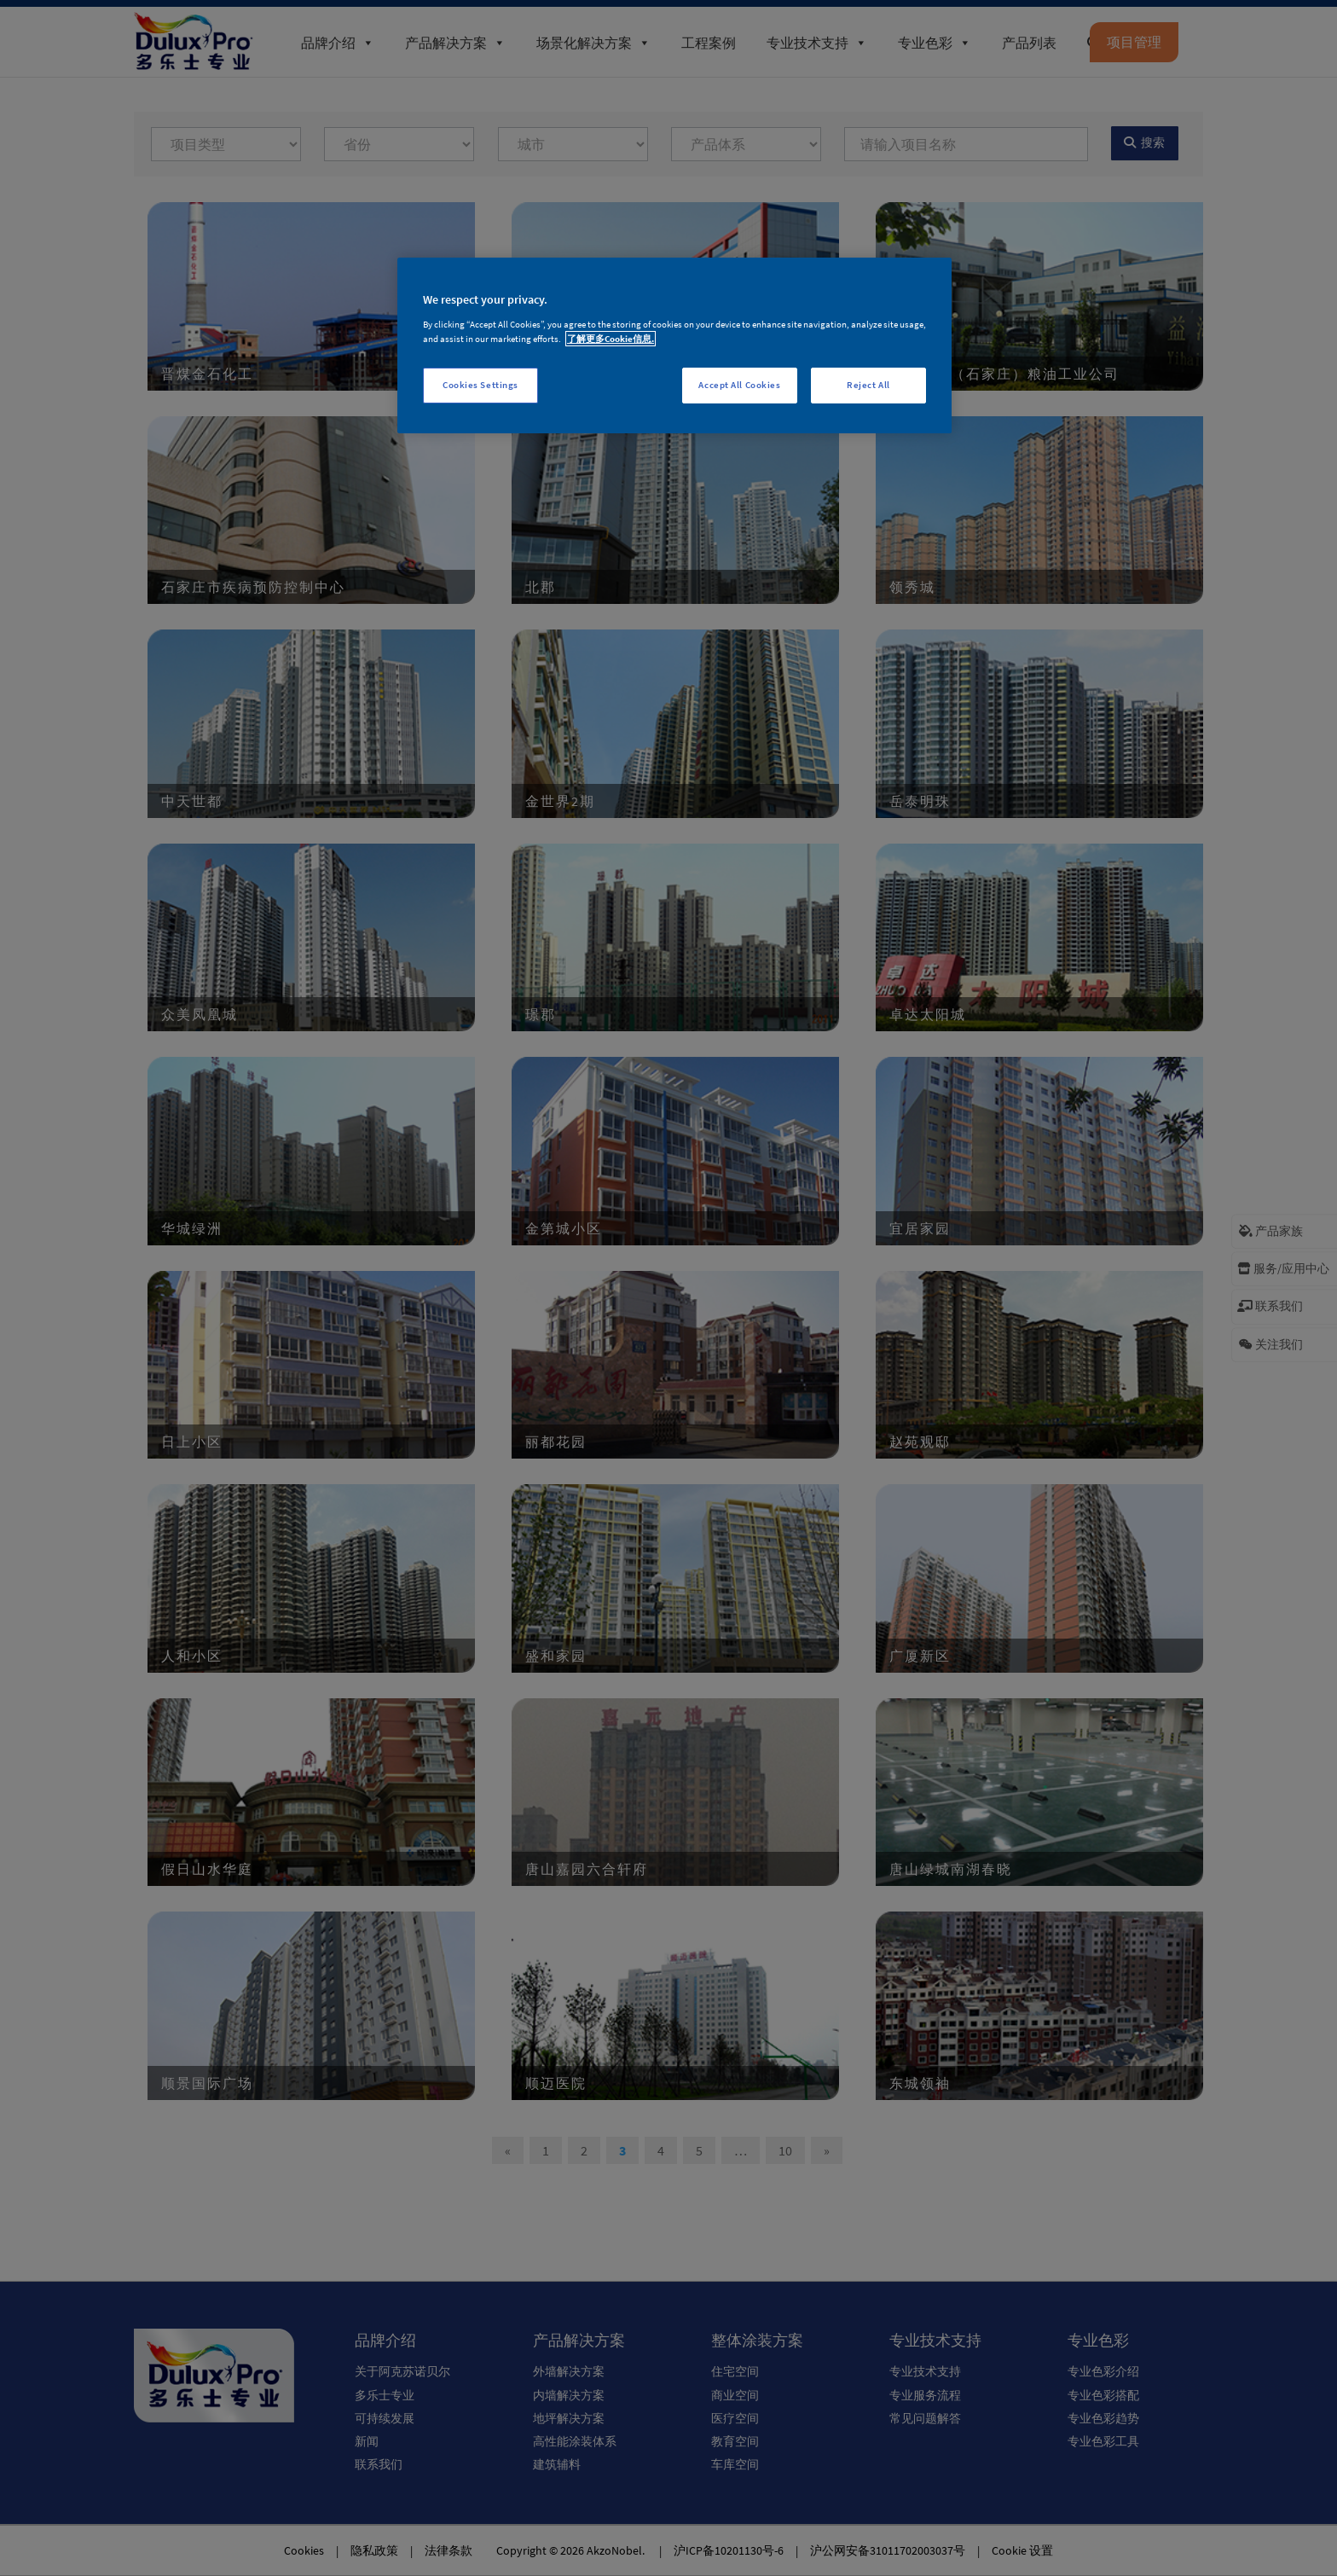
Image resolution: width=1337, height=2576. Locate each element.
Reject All (868, 385)
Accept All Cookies (739, 385)
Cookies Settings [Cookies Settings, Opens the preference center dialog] (480, 385)
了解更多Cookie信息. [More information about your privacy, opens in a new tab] (610, 339)
